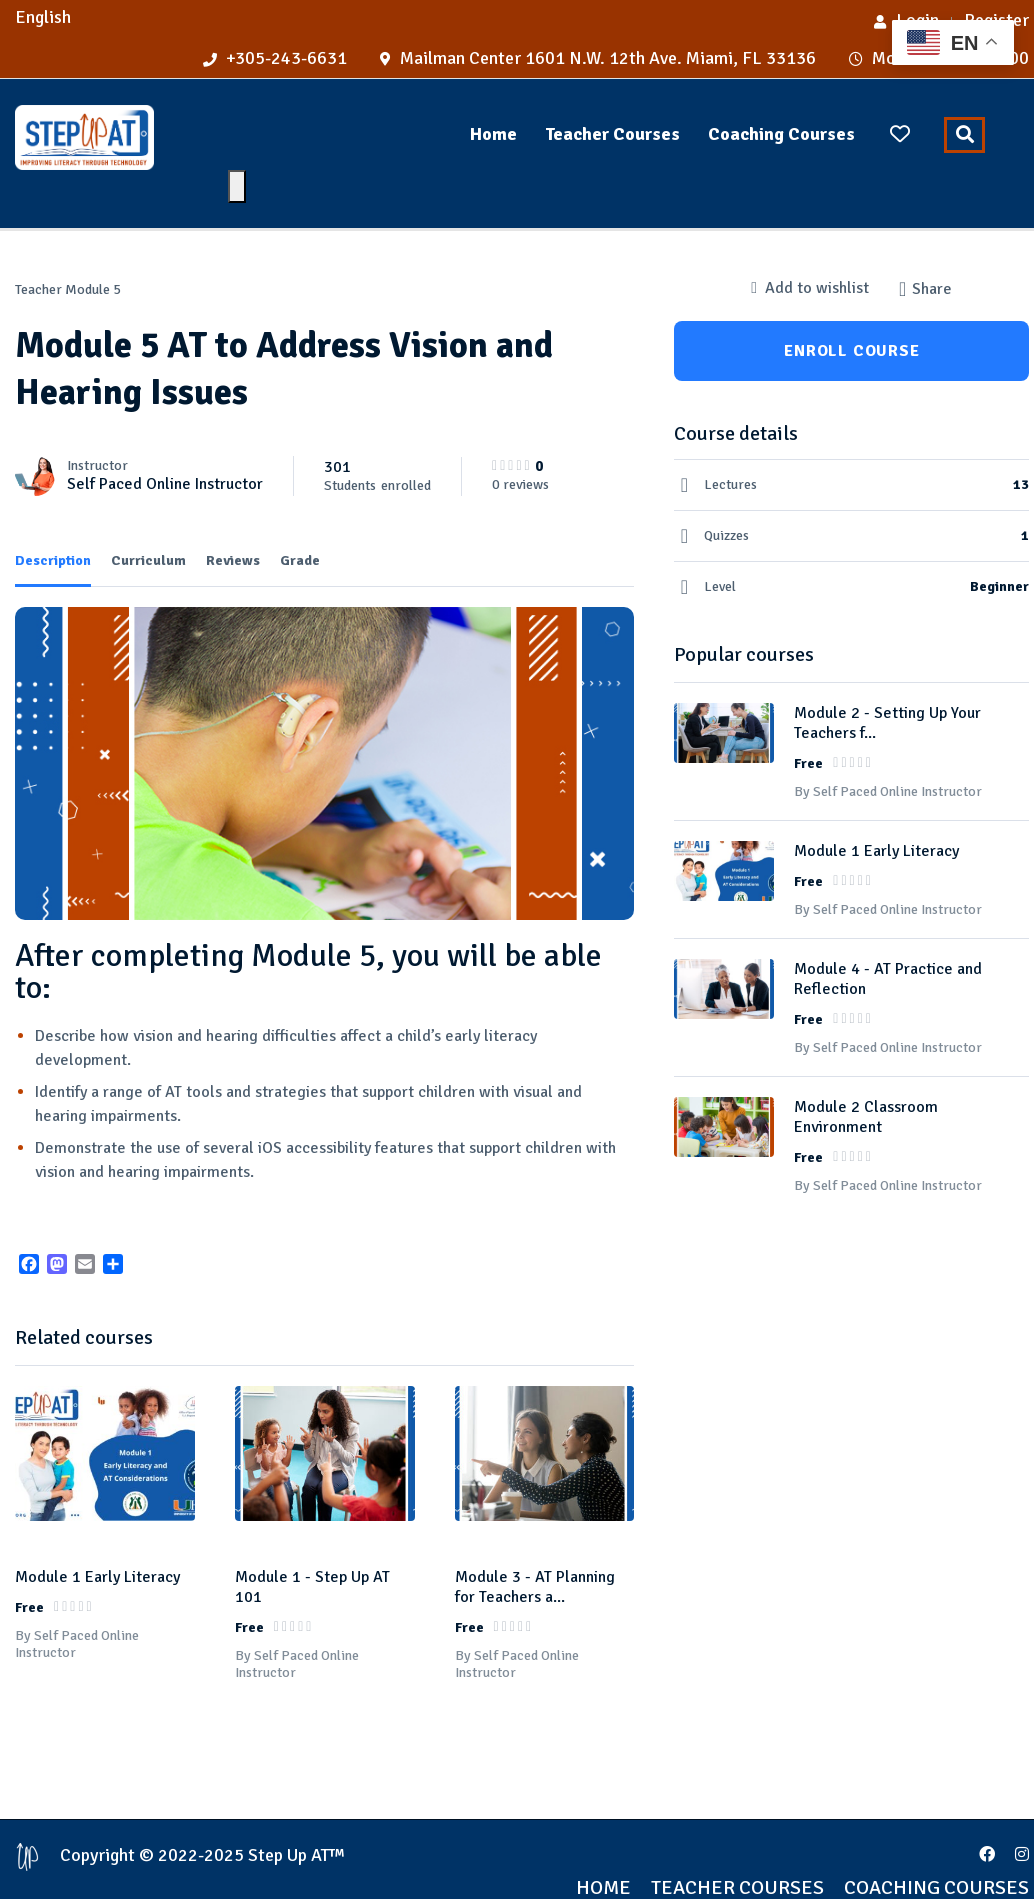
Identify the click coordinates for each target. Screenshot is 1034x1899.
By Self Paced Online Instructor (77, 1618)
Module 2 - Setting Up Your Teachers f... (887, 723)
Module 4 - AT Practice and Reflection (888, 979)
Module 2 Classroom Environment (866, 1117)
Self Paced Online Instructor (165, 484)
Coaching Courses (781, 134)
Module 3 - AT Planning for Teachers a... (535, 1561)
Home (493, 134)
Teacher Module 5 (68, 289)
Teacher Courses (612, 134)
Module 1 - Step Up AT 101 (312, 1561)
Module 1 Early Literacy (97, 1551)
